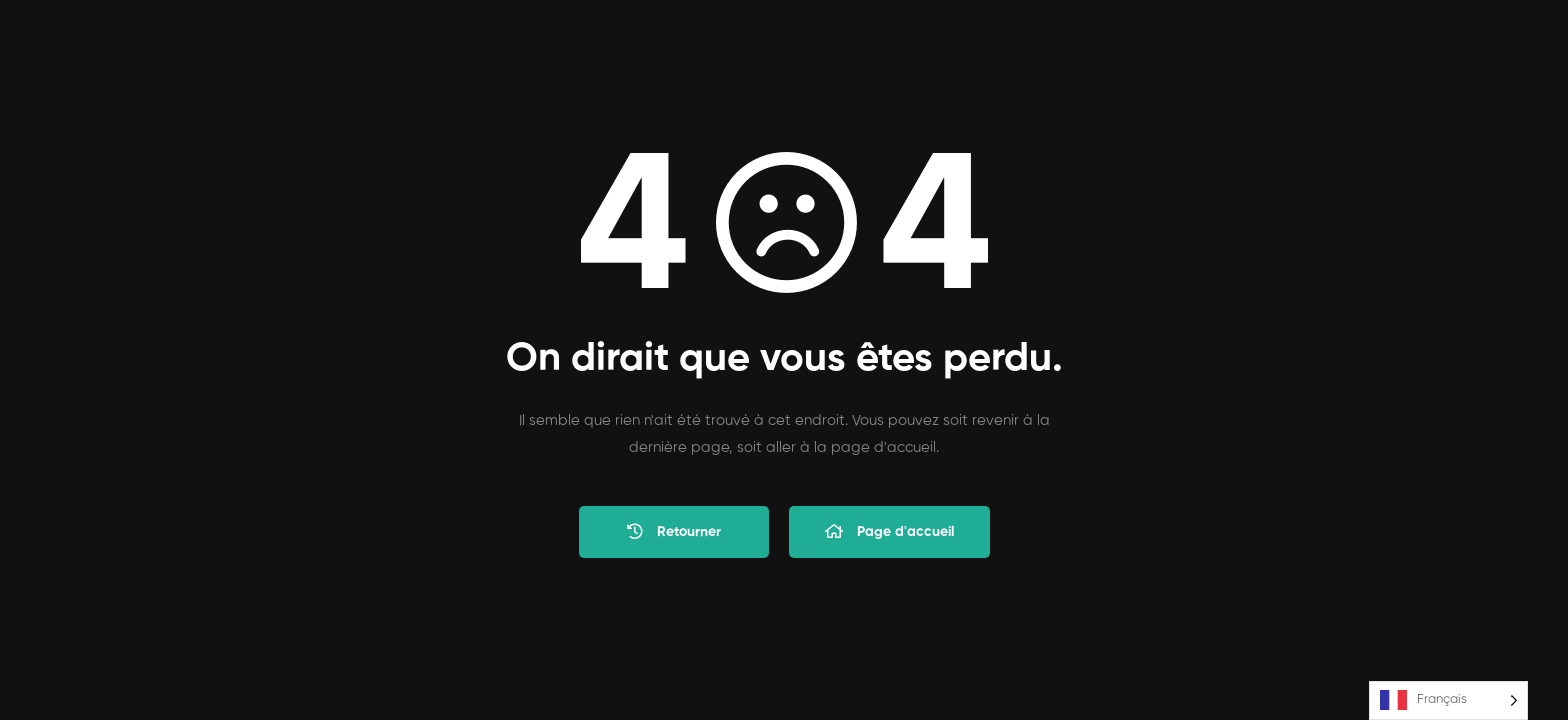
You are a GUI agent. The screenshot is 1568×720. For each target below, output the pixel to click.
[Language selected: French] (1448, 700)
